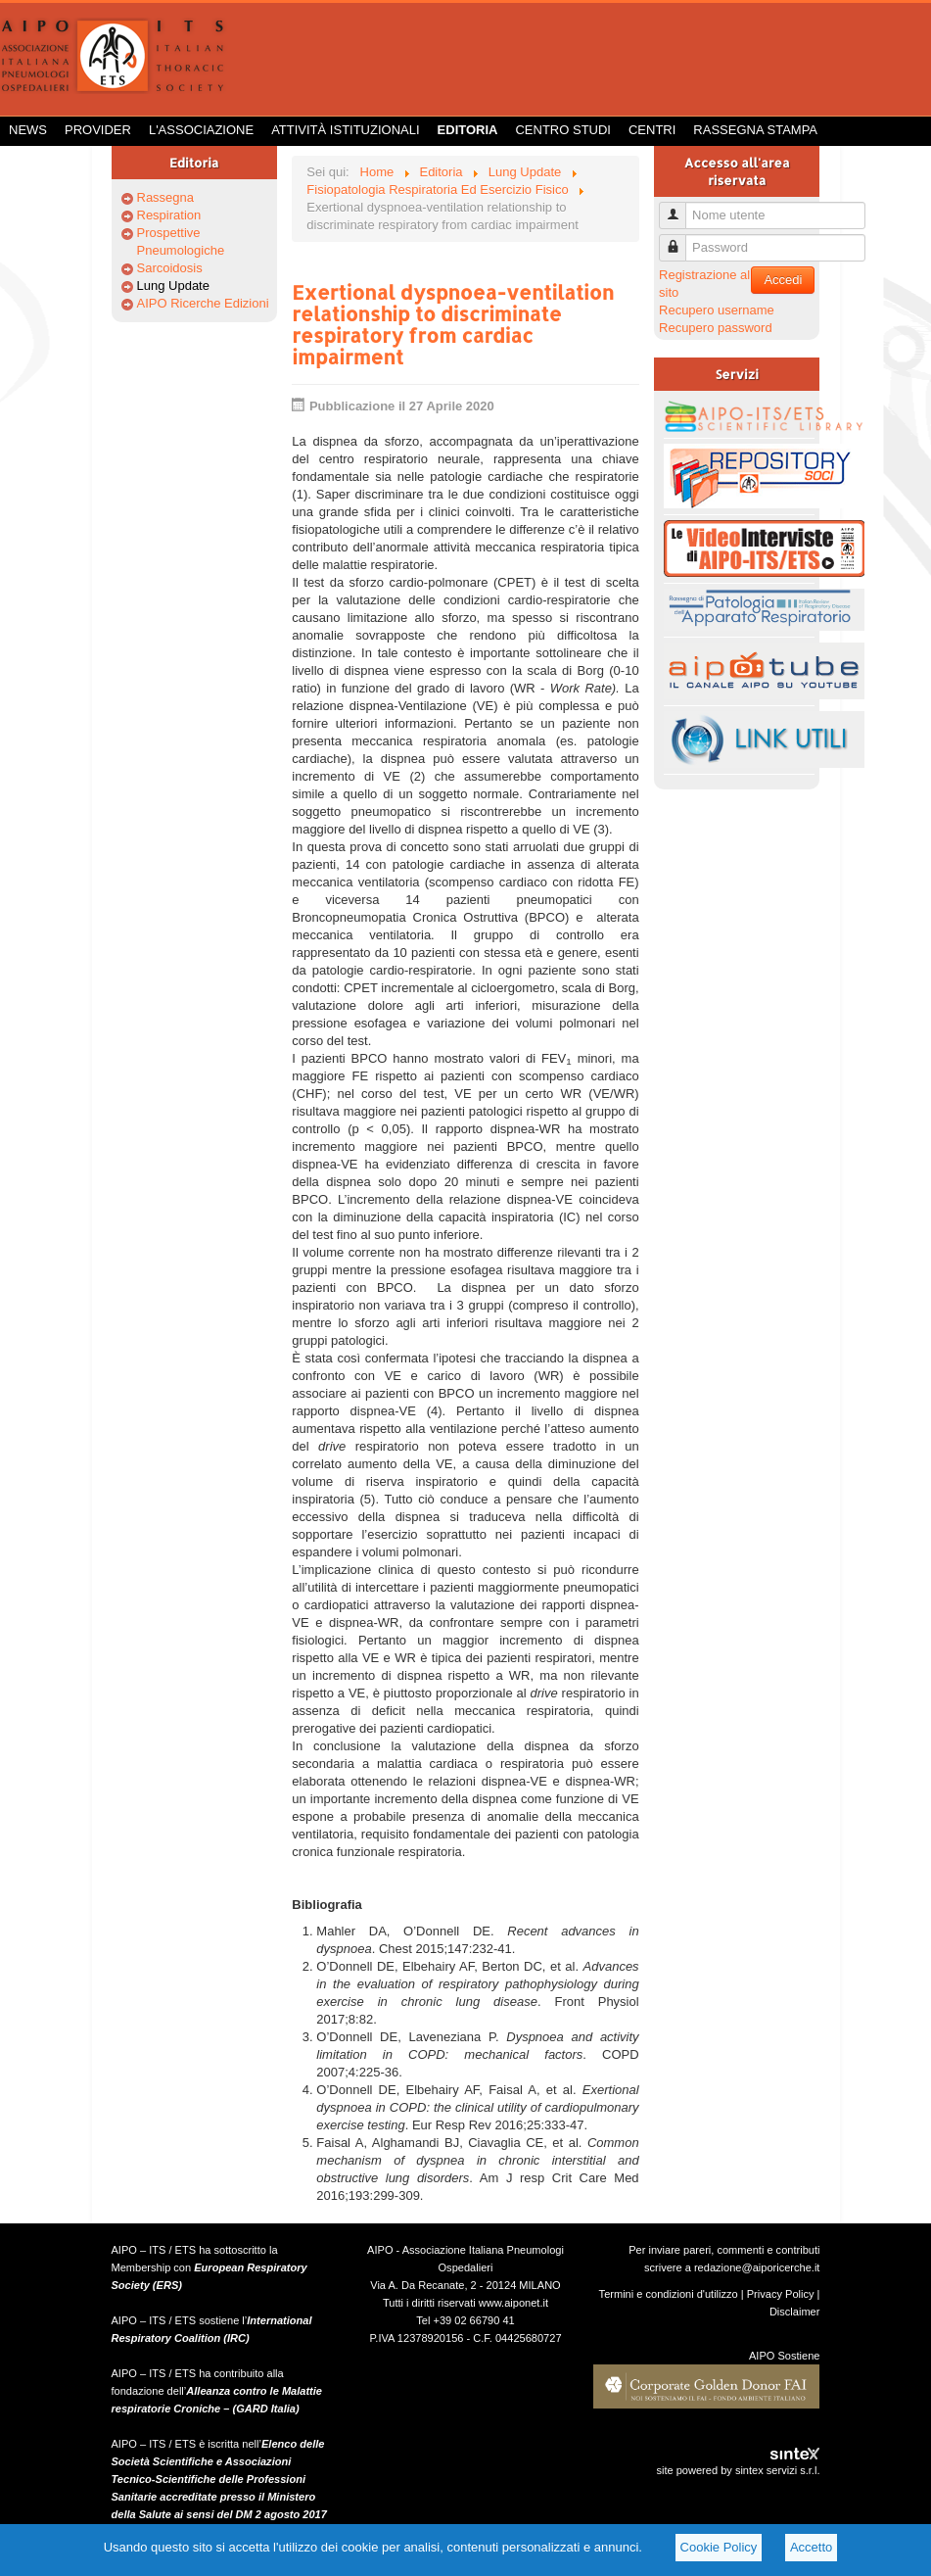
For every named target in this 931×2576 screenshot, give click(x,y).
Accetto (811, 2547)
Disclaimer (794, 2311)
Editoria (468, 129)
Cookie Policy (719, 2547)
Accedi (783, 279)
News (28, 129)
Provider (98, 129)
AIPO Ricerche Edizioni (203, 303)
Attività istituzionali (345, 129)
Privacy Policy (781, 2294)
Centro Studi (563, 129)
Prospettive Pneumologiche (181, 241)
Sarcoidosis (170, 268)
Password (679, 239)
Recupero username (716, 310)
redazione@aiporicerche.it (757, 2267)
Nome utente (679, 207)
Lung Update (173, 285)
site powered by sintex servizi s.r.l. (737, 2470)
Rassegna (166, 197)
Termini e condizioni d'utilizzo (668, 2294)
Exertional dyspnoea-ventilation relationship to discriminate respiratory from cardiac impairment (453, 324)
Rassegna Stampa (755, 129)
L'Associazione (201, 129)
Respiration (169, 215)
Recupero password (715, 327)
